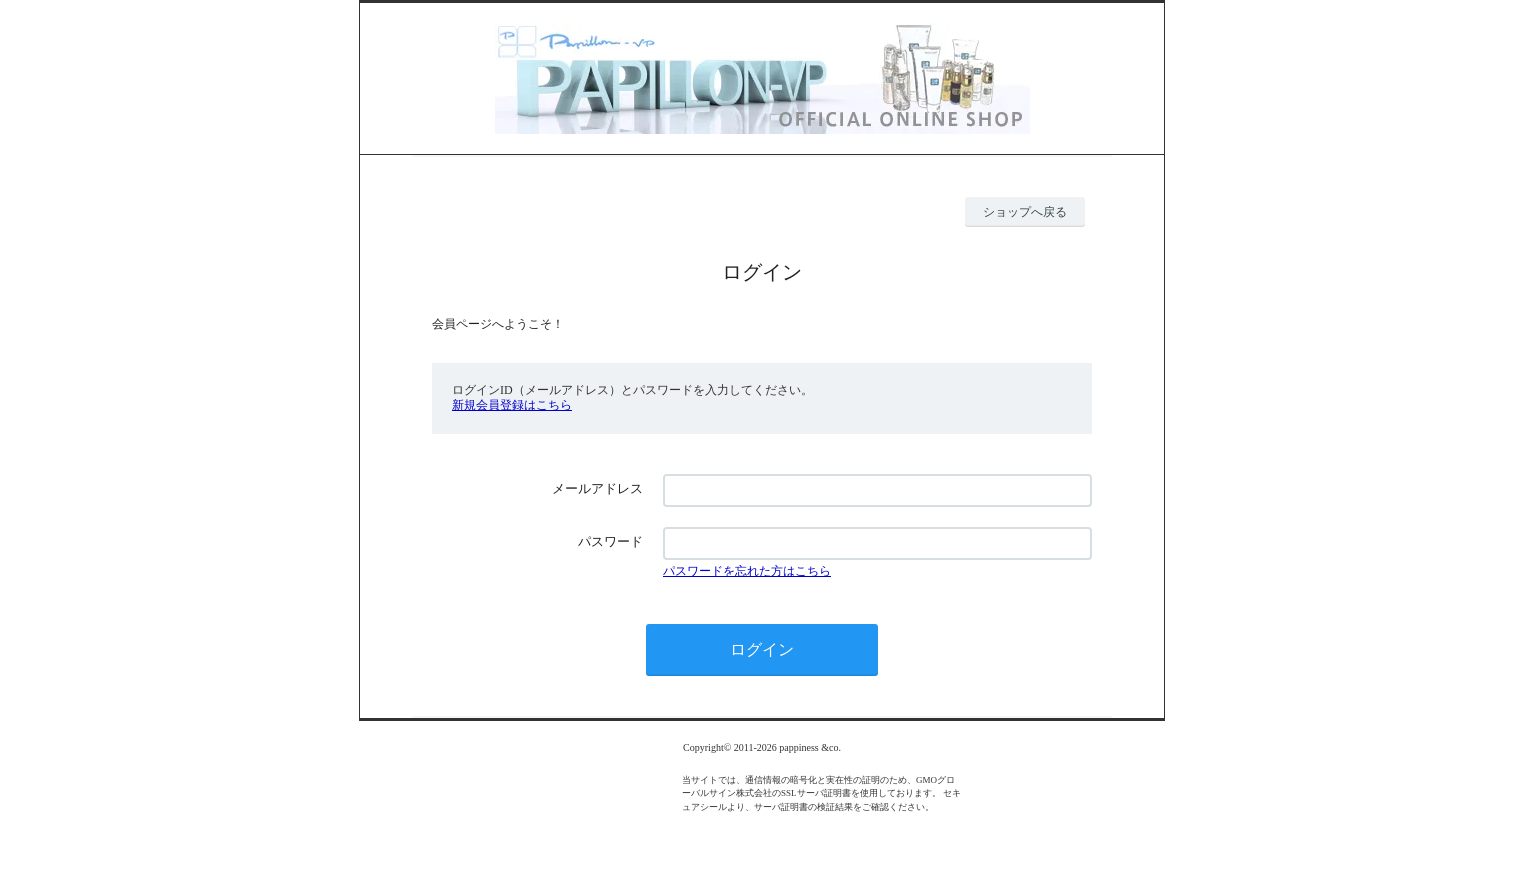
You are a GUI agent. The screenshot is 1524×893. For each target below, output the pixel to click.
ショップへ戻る (1025, 212)
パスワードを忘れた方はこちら (747, 571)
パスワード (610, 541)
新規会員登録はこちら (512, 405)
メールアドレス (597, 488)
